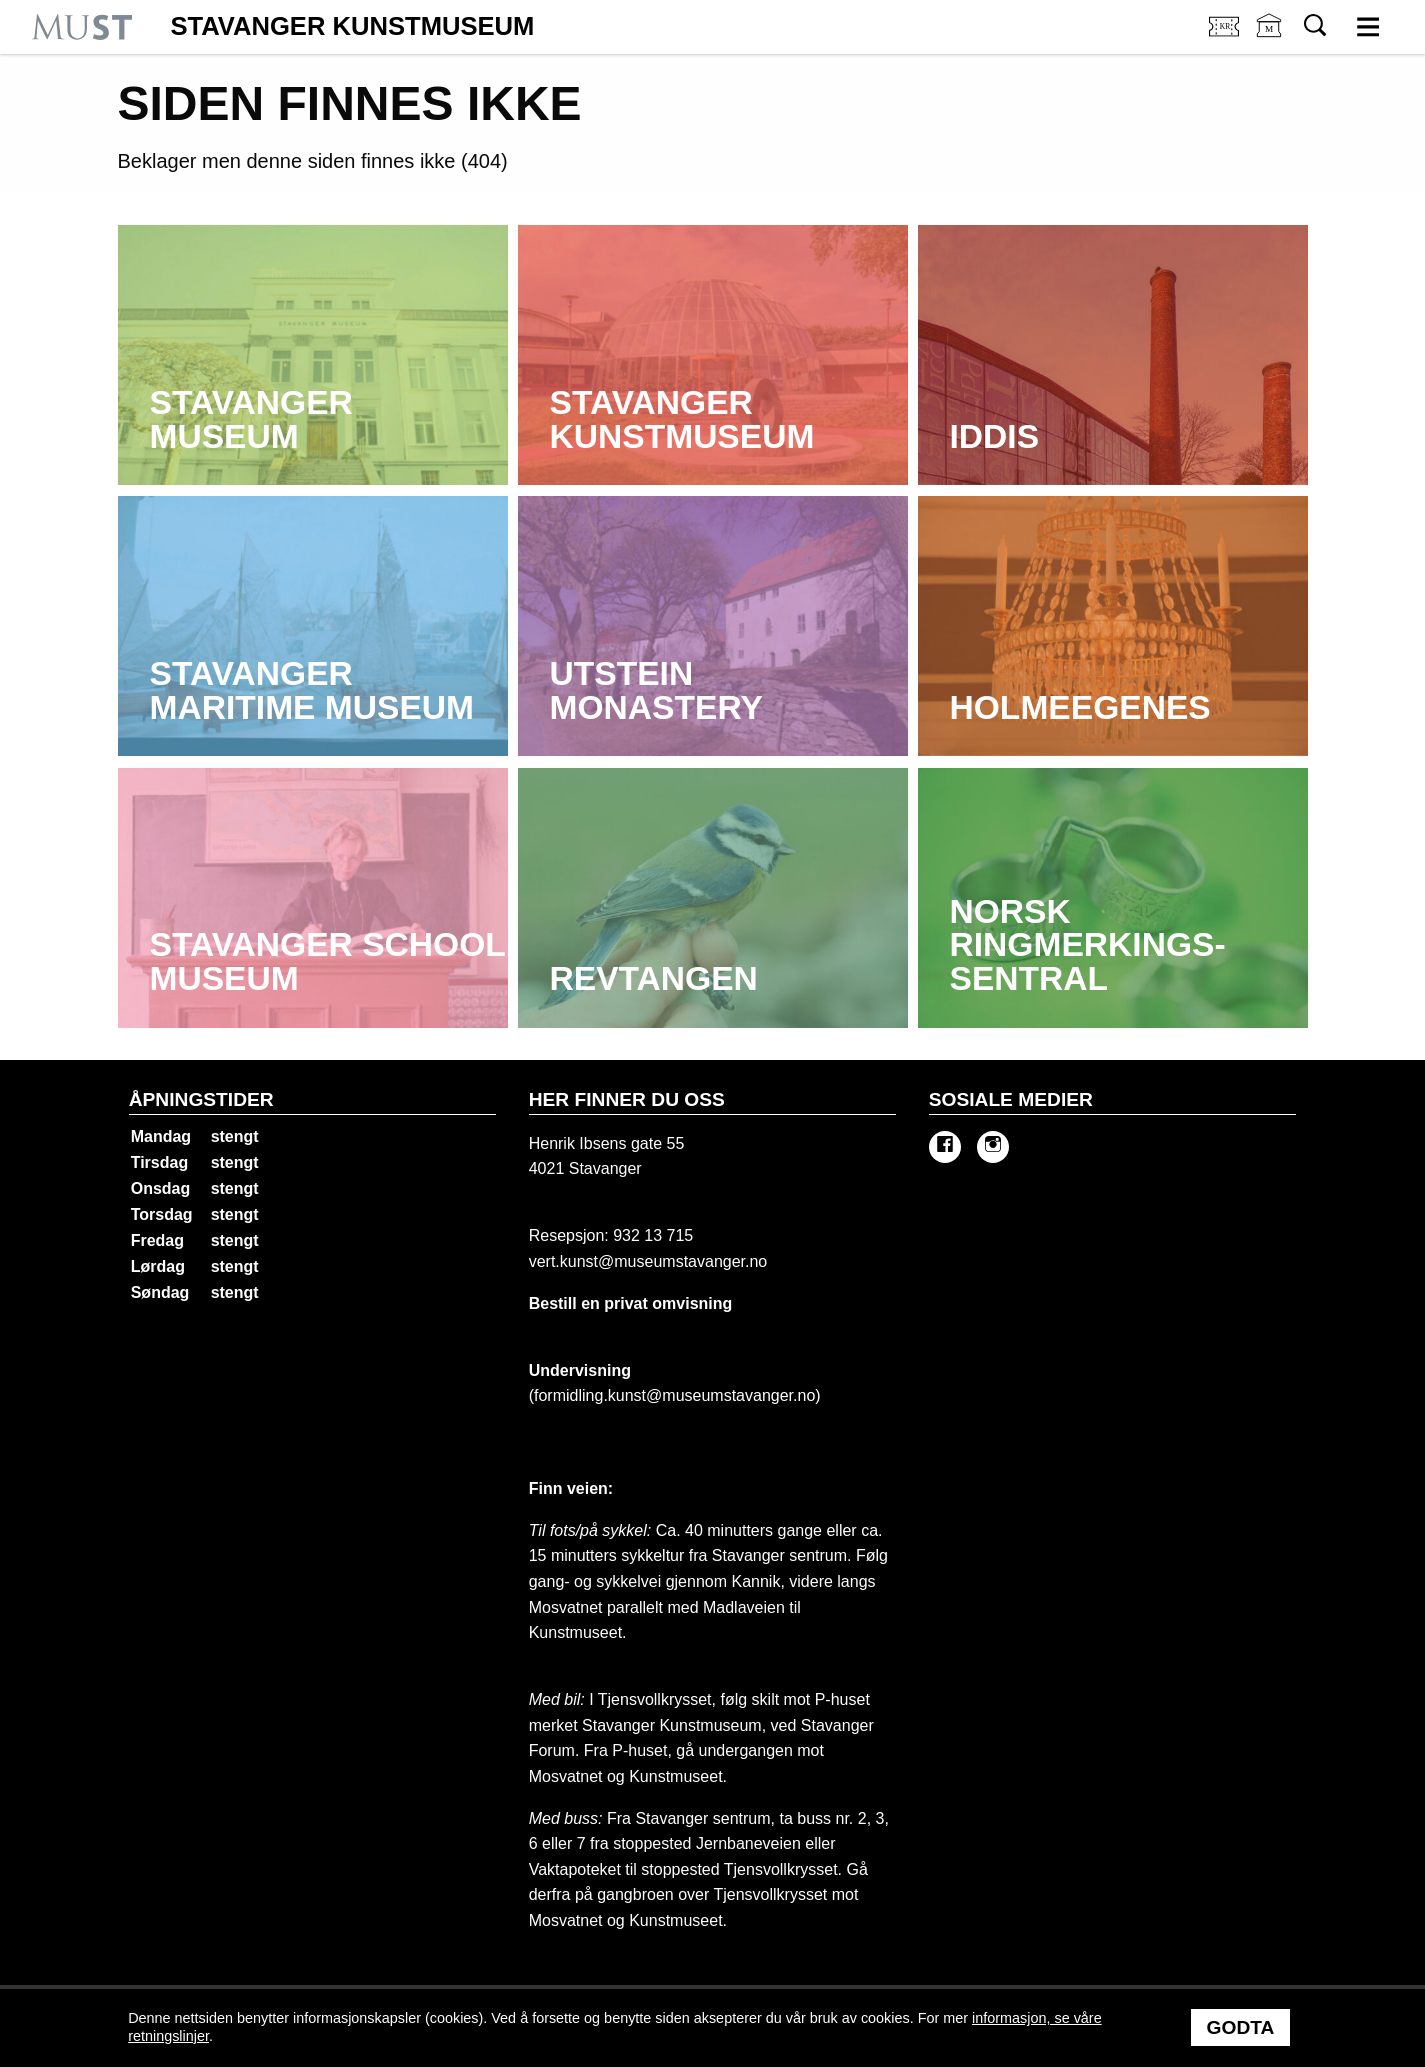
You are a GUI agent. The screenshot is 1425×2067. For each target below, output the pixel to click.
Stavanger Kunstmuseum (352, 27)
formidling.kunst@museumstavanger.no (674, 1395)
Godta (1241, 2027)
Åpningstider (201, 1099)
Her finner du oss (627, 1099)
